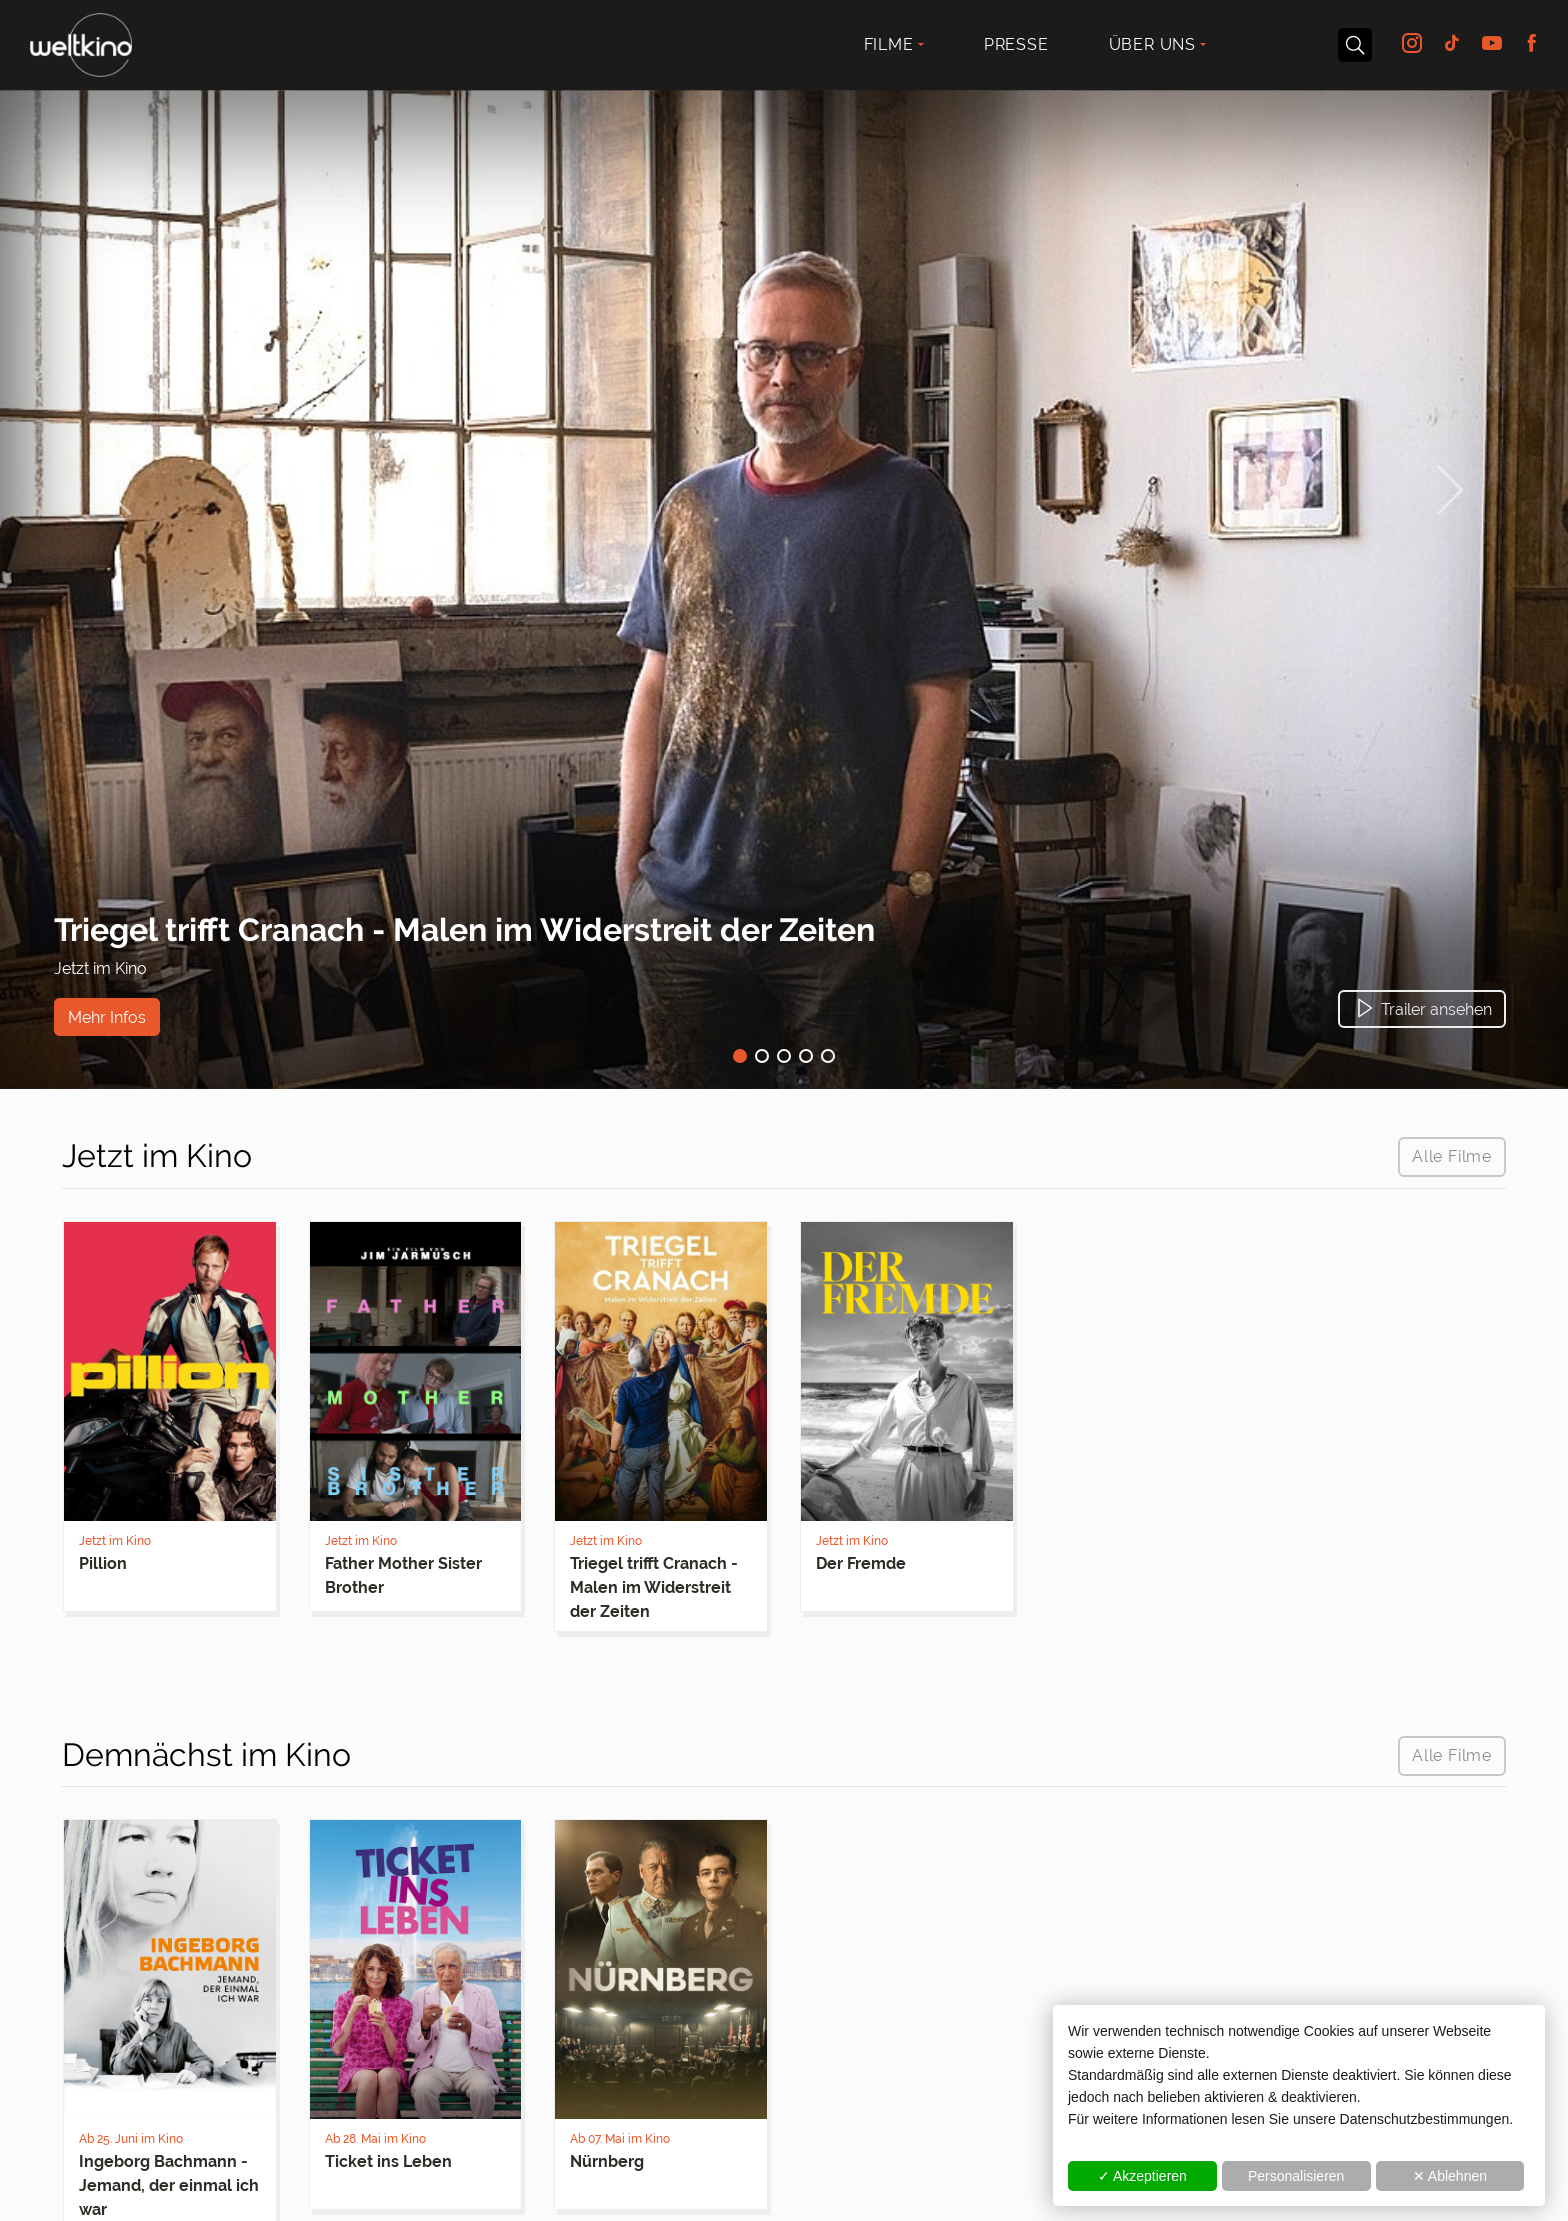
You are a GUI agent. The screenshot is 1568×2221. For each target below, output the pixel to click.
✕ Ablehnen (1450, 2176)
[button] (1422, 1009)
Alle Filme (1452, 1156)
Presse (1016, 44)
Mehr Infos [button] (107, 1016)
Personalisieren (1296, 2176)
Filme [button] (889, 44)
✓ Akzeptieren (1142, 2176)
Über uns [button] (1152, 44)
